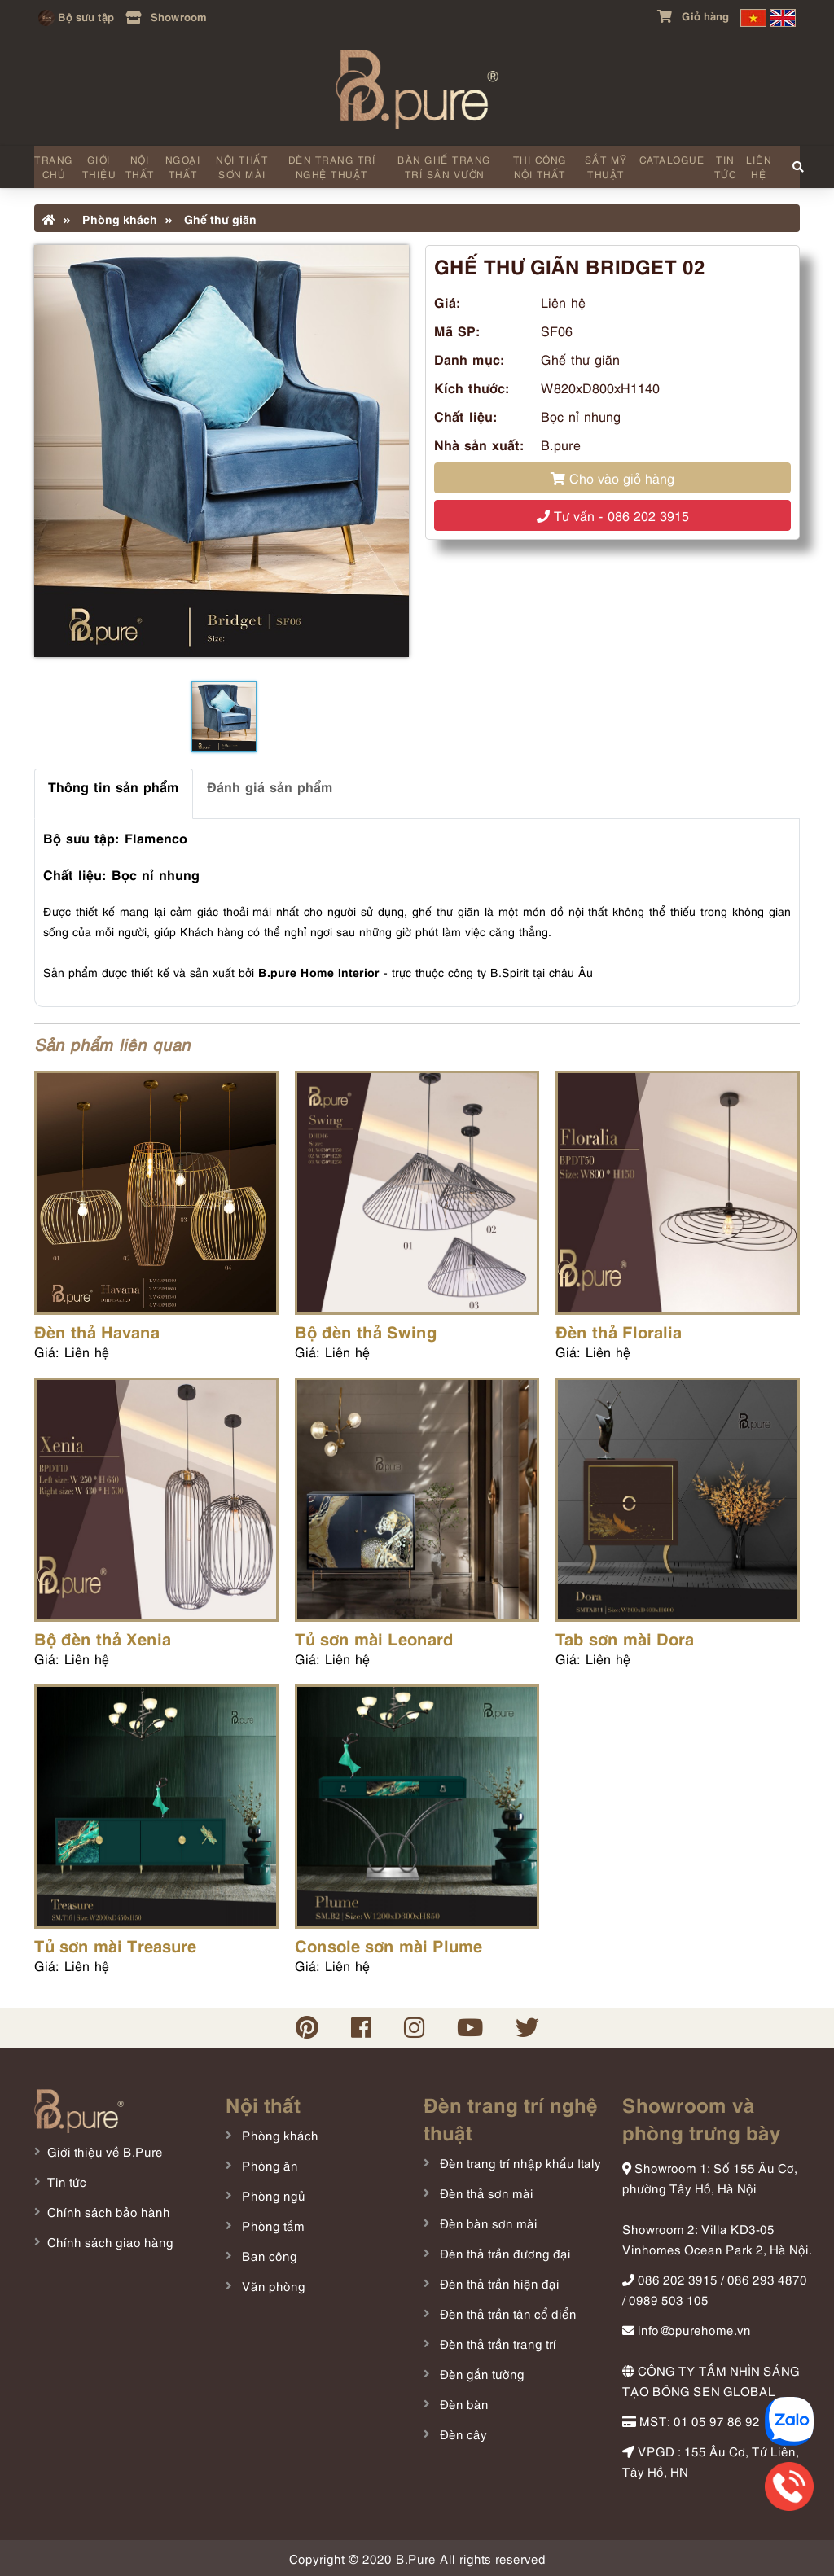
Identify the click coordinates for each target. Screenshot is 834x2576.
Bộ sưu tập (76, 16)
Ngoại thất (183, 166)
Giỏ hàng (693, 15)
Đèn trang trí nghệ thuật (332, 166)
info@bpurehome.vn (686, 2329)
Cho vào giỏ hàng (612, 478)
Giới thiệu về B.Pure (105, 2151)
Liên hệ (758, 166)
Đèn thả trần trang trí (496, 2343)
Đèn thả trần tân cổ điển (507, 2313)
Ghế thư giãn (211, 218)
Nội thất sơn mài (242, 166)
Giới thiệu (99, 166)
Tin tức (725, 166)
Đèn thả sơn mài (485, 2192)
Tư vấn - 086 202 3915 (613, 515)
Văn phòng (272, 2285)
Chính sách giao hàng (110, 2241)
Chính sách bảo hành (108, 2211)
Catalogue (672, 159)
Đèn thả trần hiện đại (498, 2283)
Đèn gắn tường (481, 2373)
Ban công (268, 2255)
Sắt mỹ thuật (606, 166)
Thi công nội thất (540, 166)
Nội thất (140, 166)
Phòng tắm (272, 2225)
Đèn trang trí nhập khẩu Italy (519, 2162)
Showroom (166, 16)
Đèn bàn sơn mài (487, 2223)
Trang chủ (53, 166)
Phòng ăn (268, 2165)
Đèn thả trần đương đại (504, 2253)
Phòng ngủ (272, 2195)
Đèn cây (462, 2433)
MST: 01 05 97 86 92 (691, 2420)
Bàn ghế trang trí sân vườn (444, 166)
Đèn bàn (463, 2403)
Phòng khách (110, 218)
